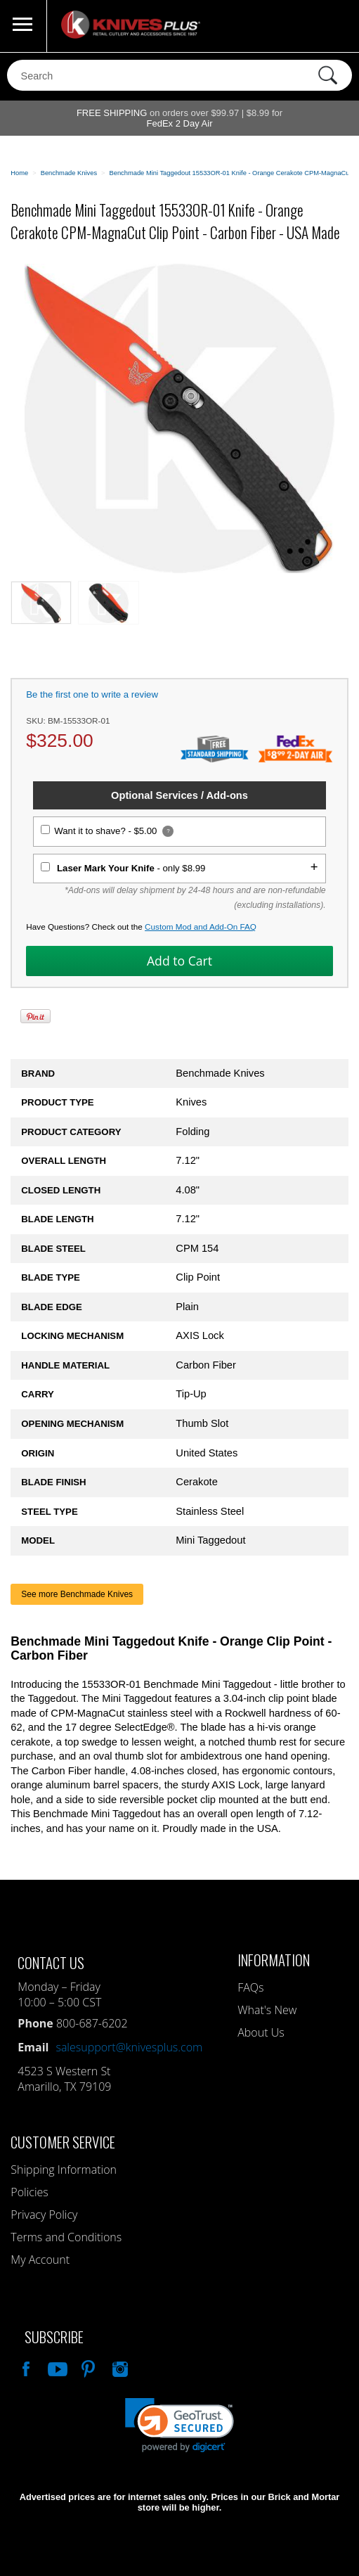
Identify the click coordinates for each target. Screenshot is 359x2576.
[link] (179, 2425)
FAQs (250, 1987)
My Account (40, 2259)
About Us (260, 2032)
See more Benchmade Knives (77, 1594)
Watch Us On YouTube (56, 2367)
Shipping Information (64, 2169)
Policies (29, 2192)
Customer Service (63, 2142)
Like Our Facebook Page (25, 2367)
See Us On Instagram (119, 2367)
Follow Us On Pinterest (87, 2367)
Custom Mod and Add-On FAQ (200, 926)
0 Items (334, 26)
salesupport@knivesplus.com (129, 2047)
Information (273, 1960)
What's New (266, 2010)
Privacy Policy (44, 2214)
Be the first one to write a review (92, 694)
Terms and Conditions (66, 2237)
